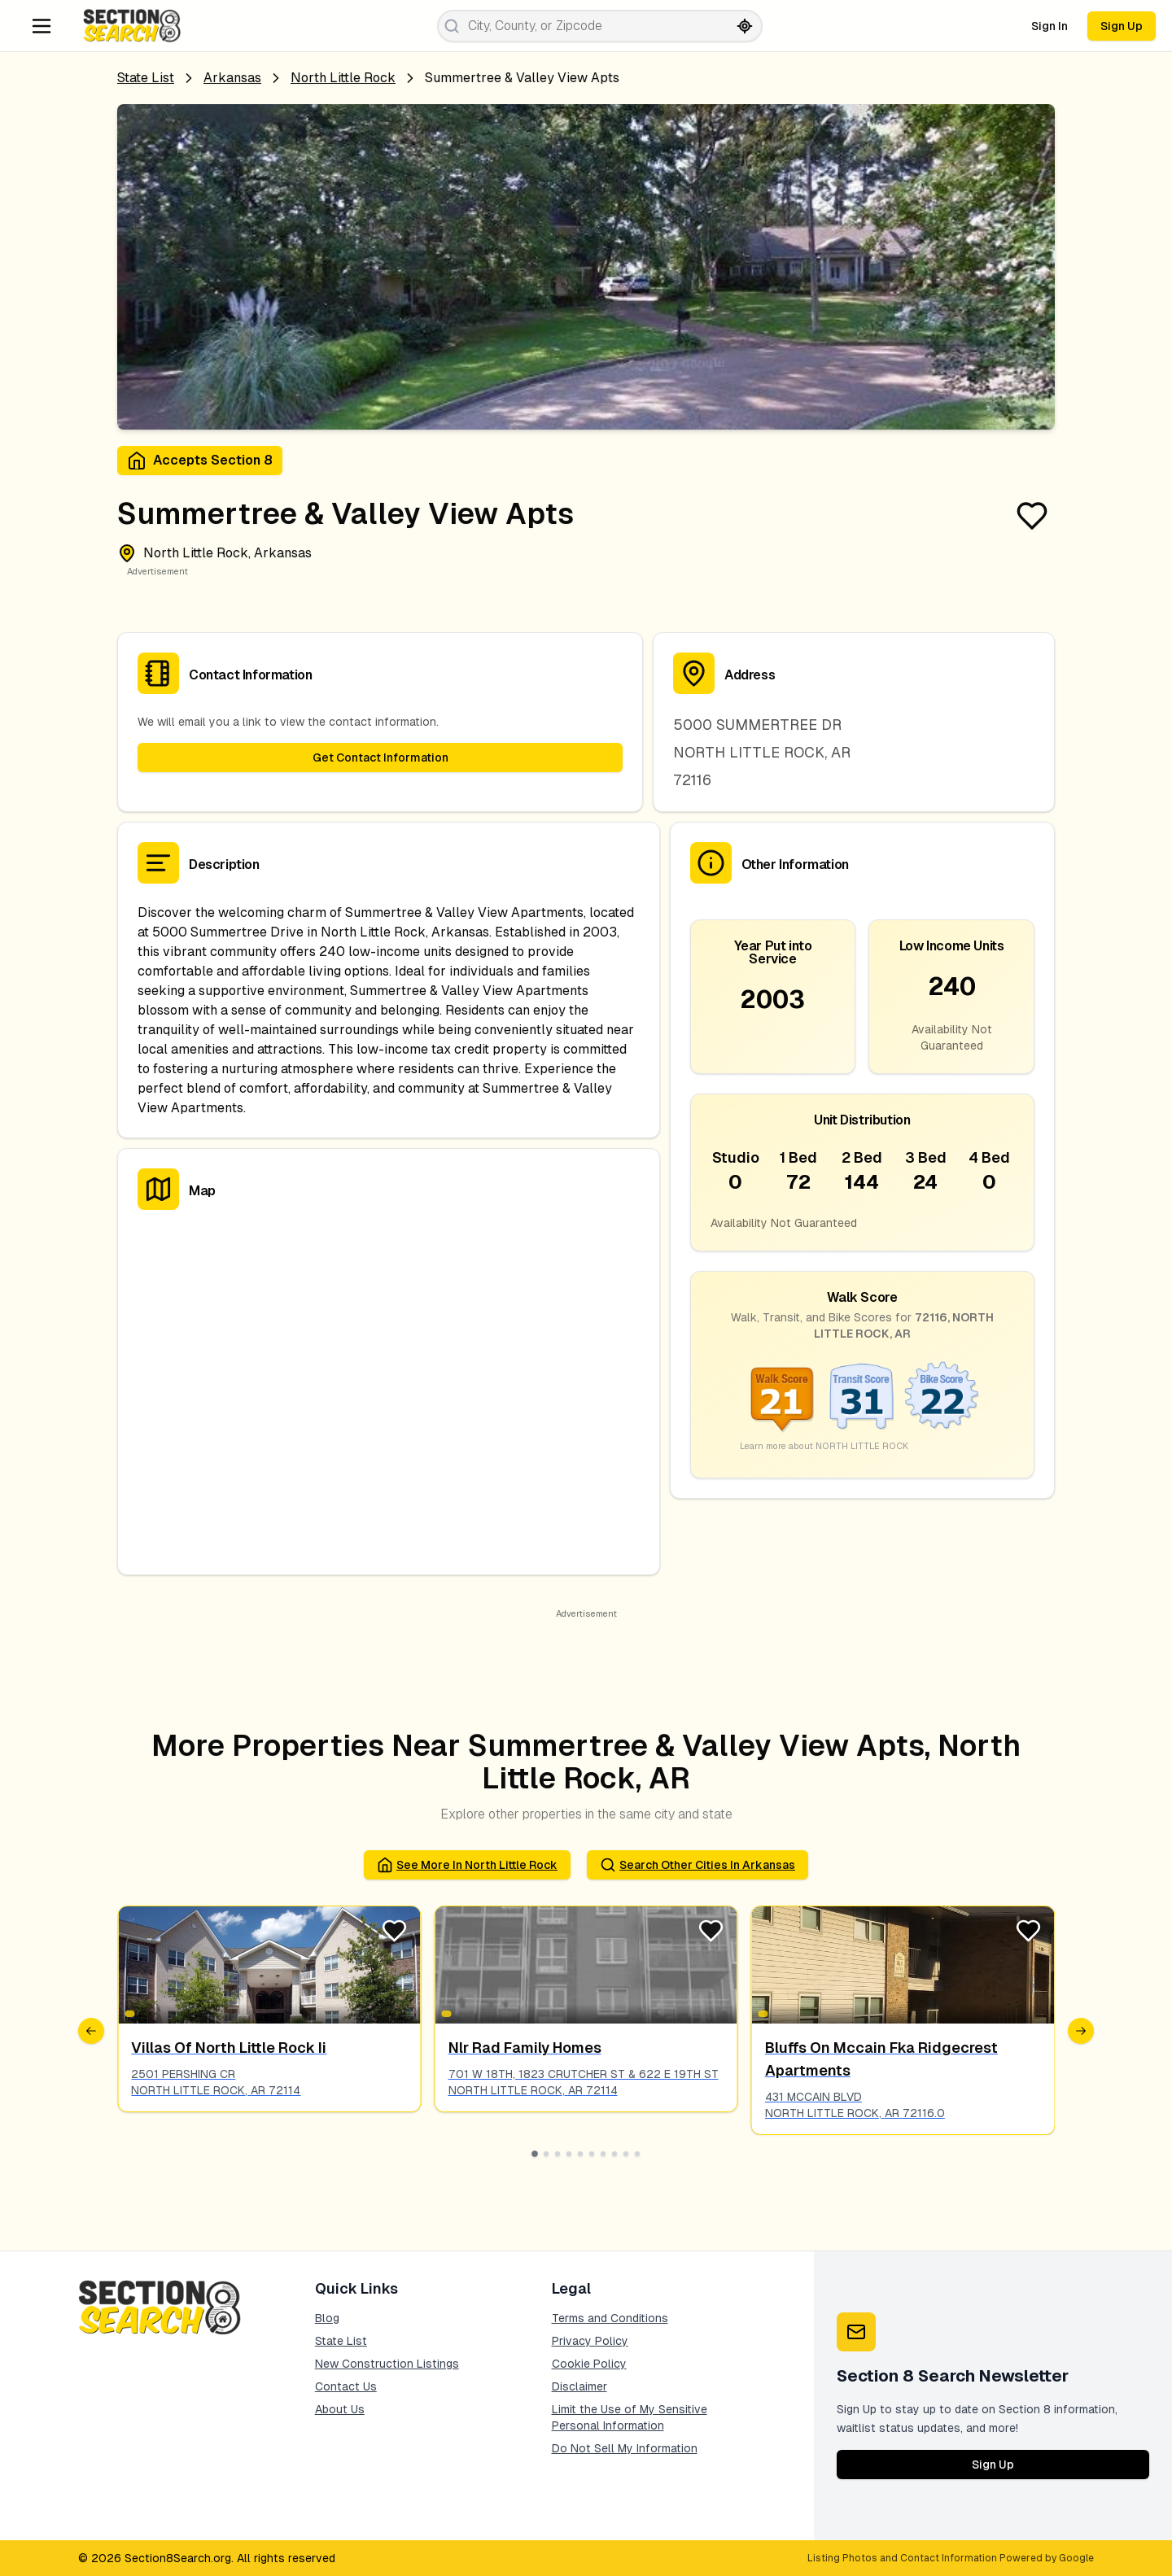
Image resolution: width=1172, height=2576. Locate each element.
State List (145, 77)
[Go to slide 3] (557, 2153)
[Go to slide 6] (591, 2153)
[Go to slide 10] (637, 2153)
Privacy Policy (590, 2340)
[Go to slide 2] (546, 2153)
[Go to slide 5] (580, 2153)
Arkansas (232, 77)
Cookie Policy (589, 2363)
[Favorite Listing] (1032, 516)
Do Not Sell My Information (625, 2448)
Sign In (1049, 26)
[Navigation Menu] (41, 26)
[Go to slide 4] (568, 2153)
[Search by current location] (744, 26)
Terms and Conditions (610, 2318)
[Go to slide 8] (614, 2153)
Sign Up (1121, 26)
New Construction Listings (387, 2363)
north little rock (343, 77)
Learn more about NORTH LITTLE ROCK (824, 1446)
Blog (327, 2318)
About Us (340, 2409)
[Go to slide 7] (603, 2153)
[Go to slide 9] (625, 2153)
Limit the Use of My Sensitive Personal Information (629, 2417)
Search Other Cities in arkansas (697, 1865)
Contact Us (346, 2386)
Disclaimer (579, 2386)
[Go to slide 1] (534, 2153)
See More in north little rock (467, 1865)
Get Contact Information (380, 757)
